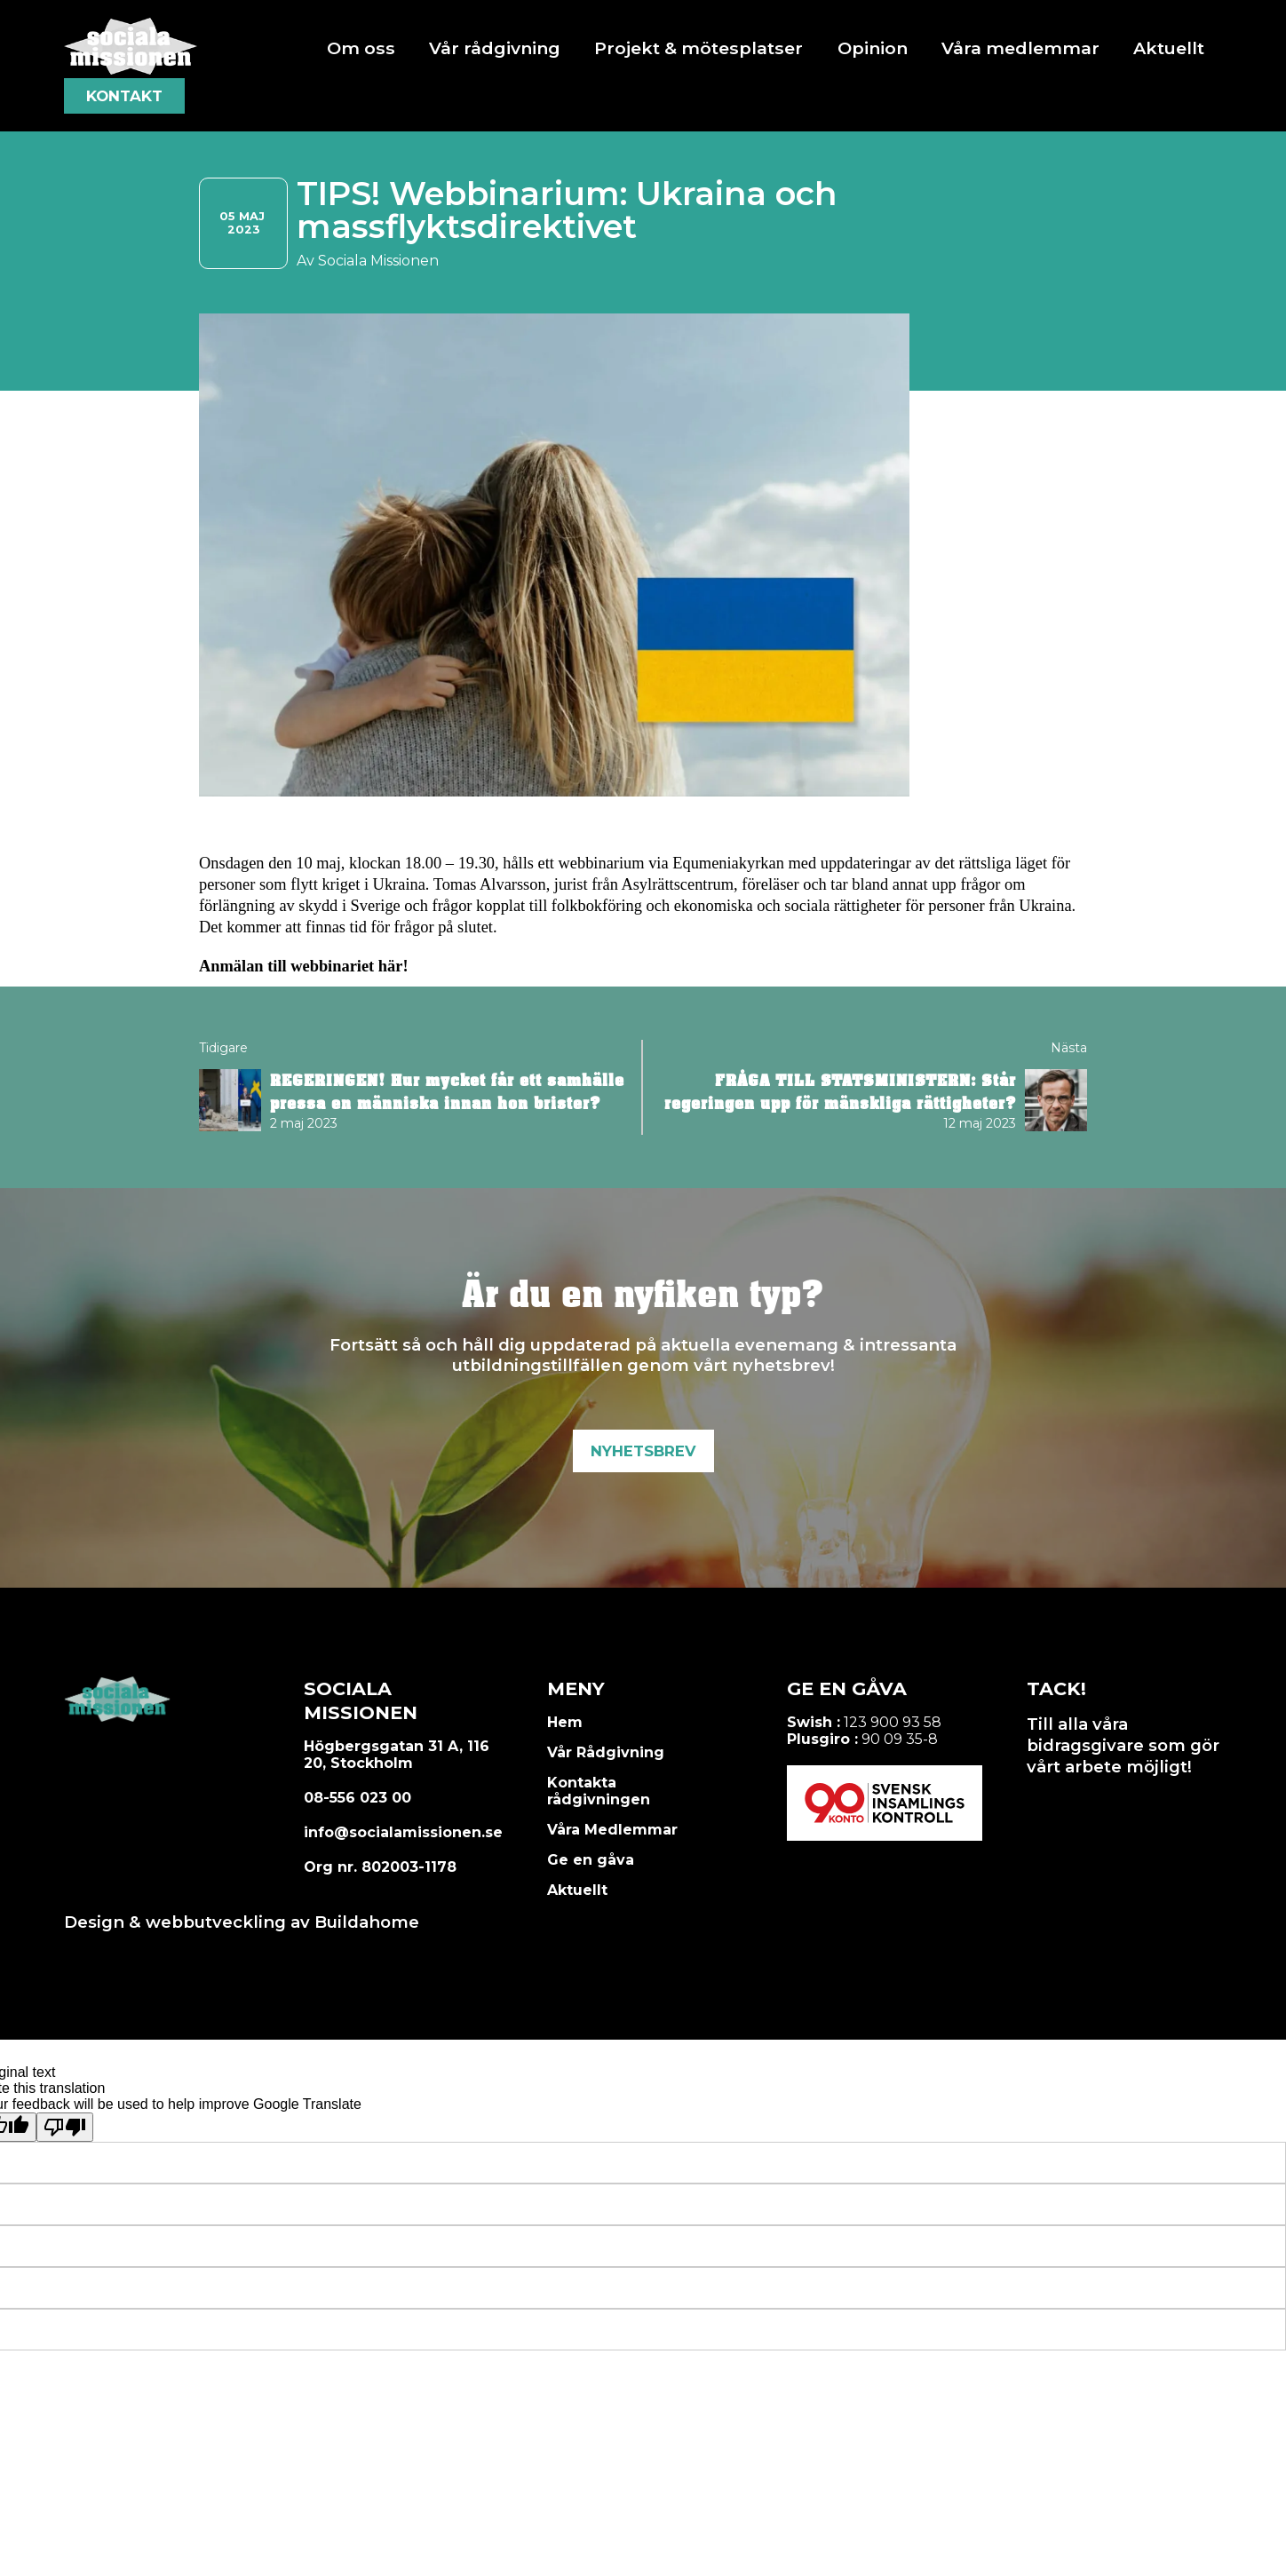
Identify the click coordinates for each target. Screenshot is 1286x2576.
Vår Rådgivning (605, 1752)
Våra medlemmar (1020, 48)
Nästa (1069, 1048)
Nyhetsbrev (643, 1451)
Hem (565, 1722)
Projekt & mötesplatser (698, 48)
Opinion (872, 48)
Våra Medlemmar (612, 1829)
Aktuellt (1168, 48)
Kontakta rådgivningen (598, 1791)
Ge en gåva (590, 1859)
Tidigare (223, 1048)
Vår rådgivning (494, 48)
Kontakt (124, 96)
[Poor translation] (64, 2127)
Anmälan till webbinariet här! (304, 966)
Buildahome (366, 1922)
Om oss (361, 48)
